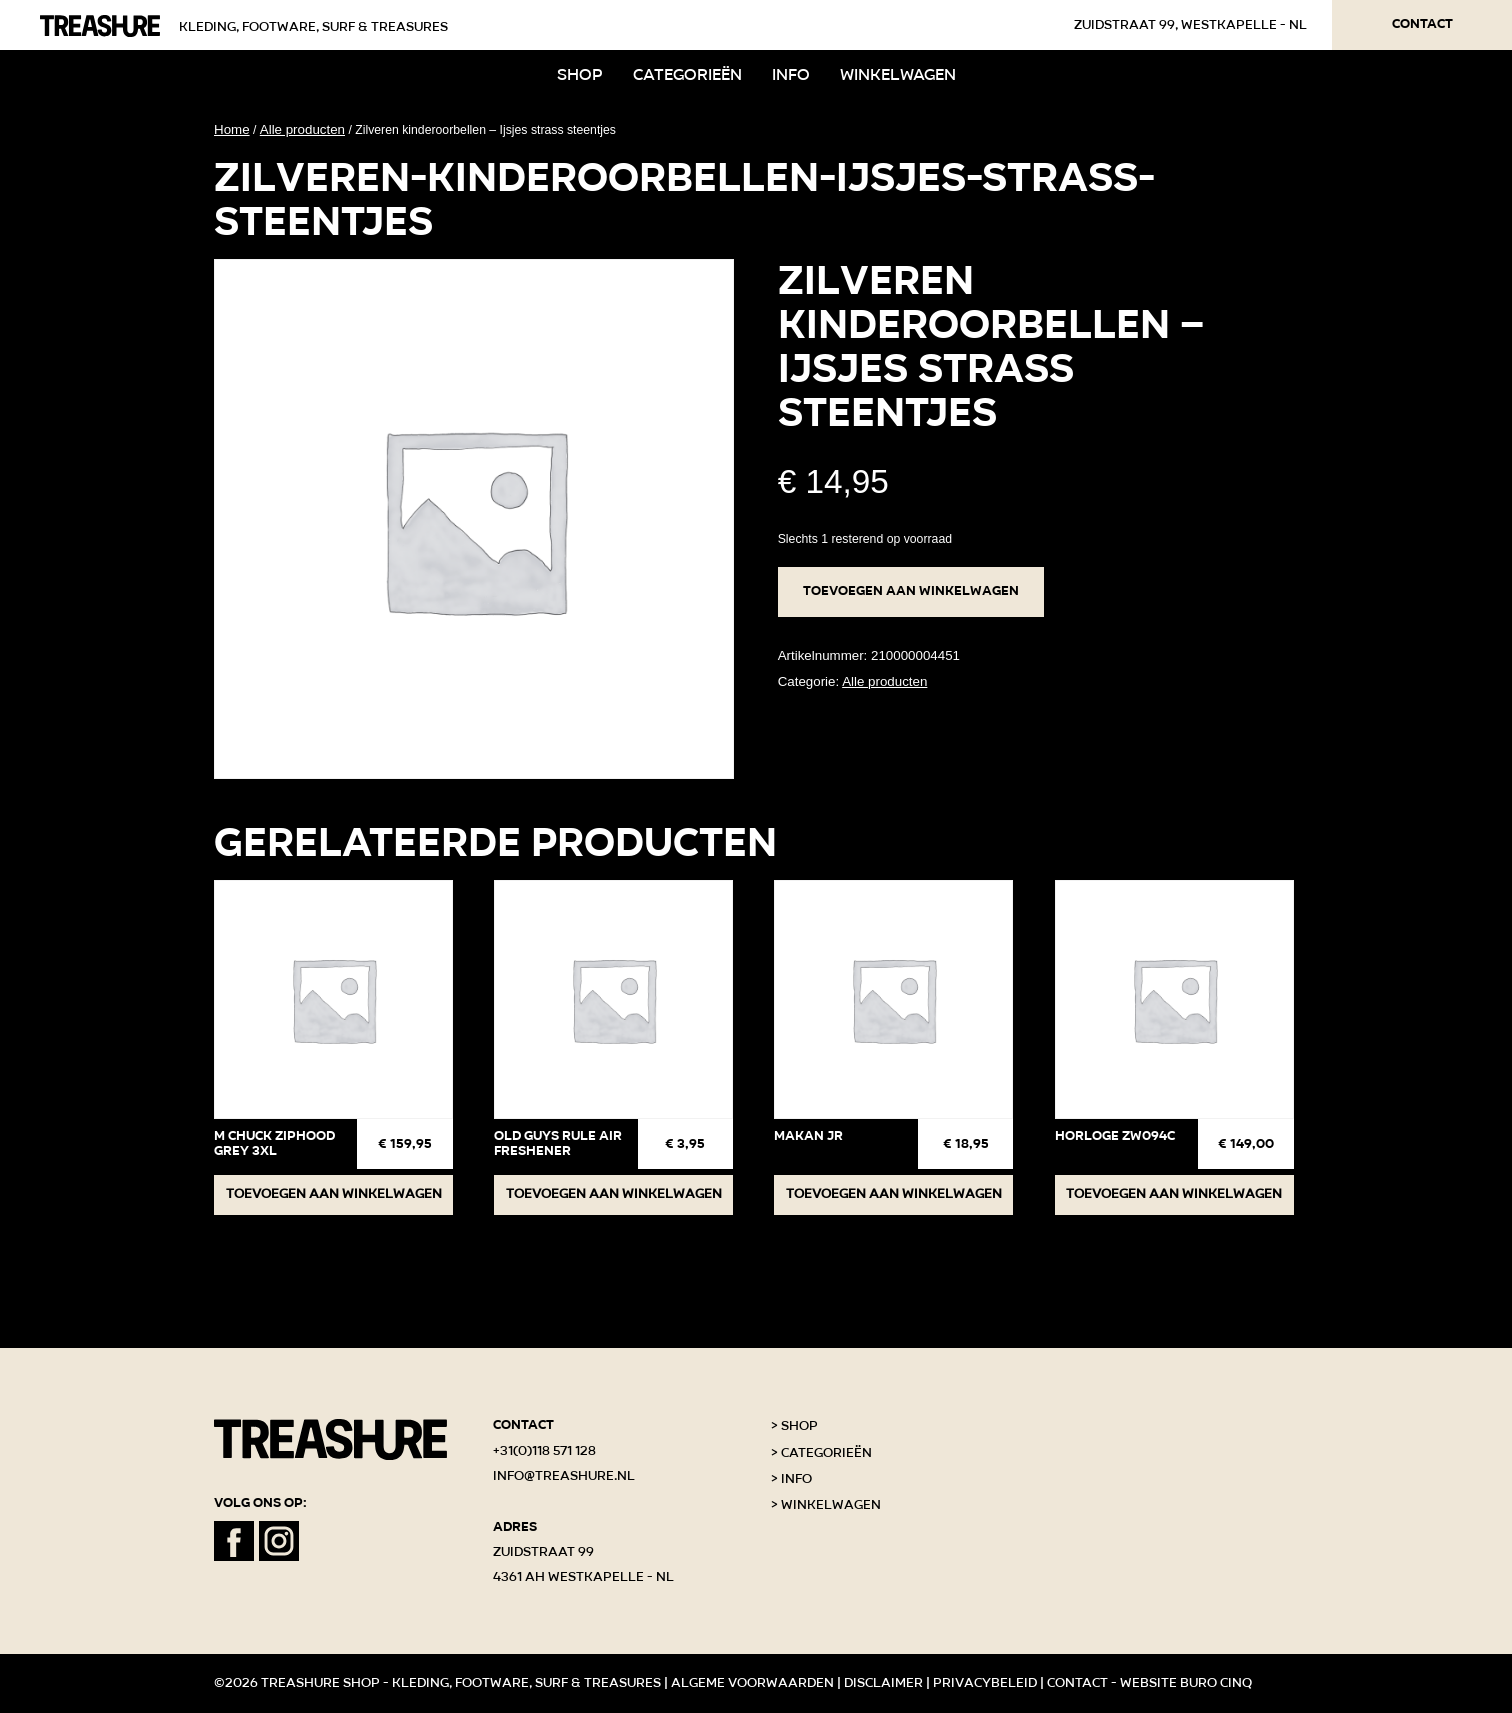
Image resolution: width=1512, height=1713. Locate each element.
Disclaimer (883, 1683)
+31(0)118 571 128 (544, 1451)
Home (232, 129)
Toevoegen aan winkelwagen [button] (334, 1194)
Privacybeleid (985, 1683)
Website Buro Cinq (1186, 1683)
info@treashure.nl (564, 1476)
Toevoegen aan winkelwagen (911, 591)
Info (791, 74)
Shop (580, 74)
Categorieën (687, 74)
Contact (1422, 24)
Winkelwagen (898, 74)
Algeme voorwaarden (752, 1683)
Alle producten (302, 129)
